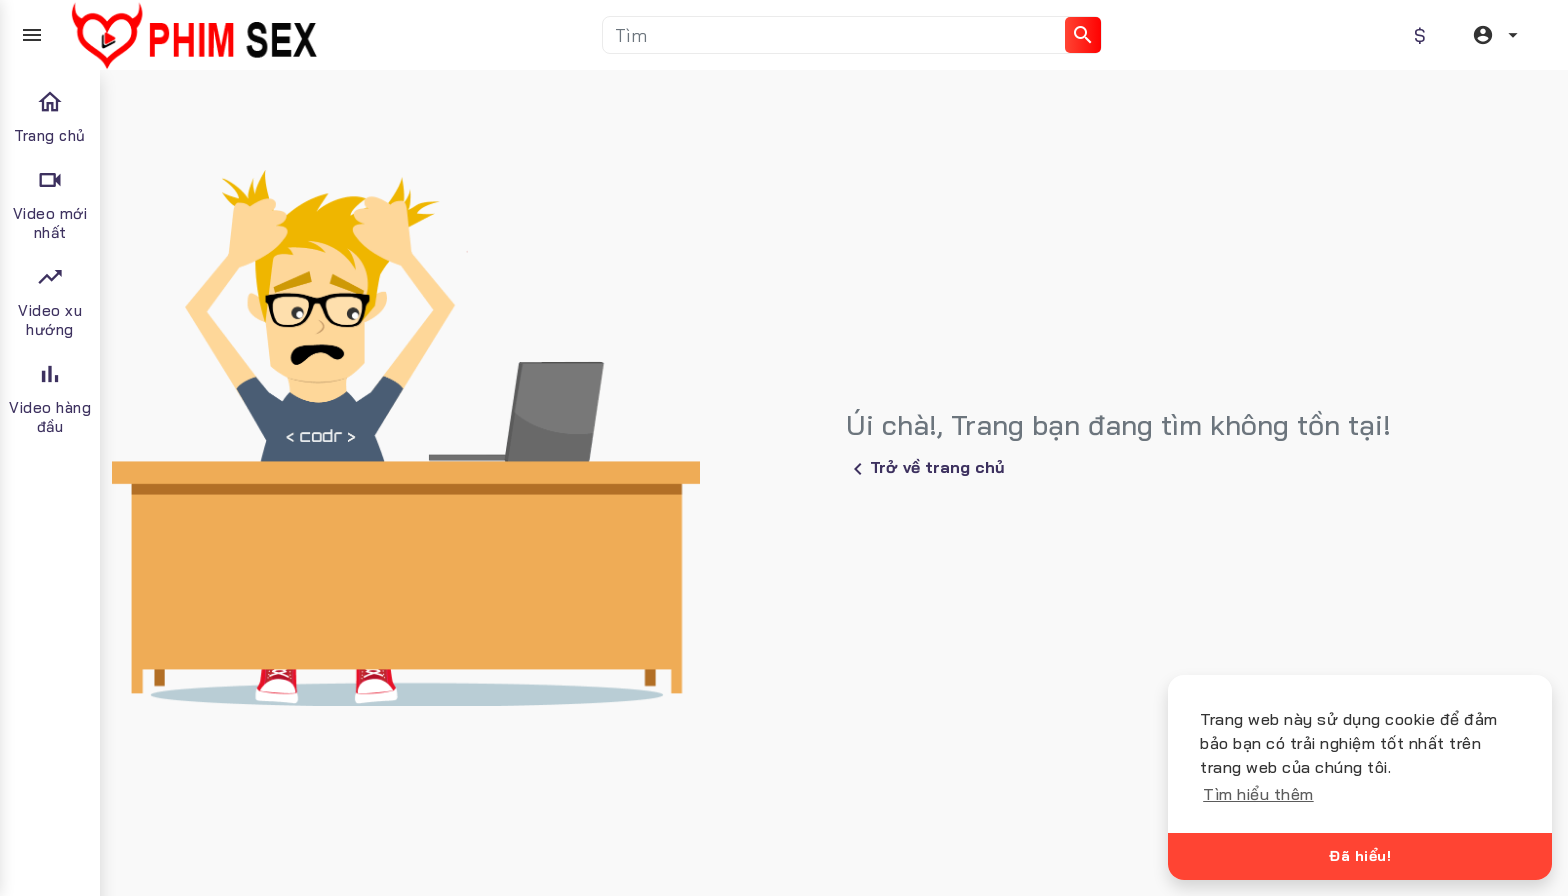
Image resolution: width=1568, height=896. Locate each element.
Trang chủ (50, 116)
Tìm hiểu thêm (1258, 794)
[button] (1498, 35)
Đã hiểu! (1360, 856)
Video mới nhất (50, 204)
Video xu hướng (50, 301)
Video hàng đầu (50, 398)
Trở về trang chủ (925, 469)
